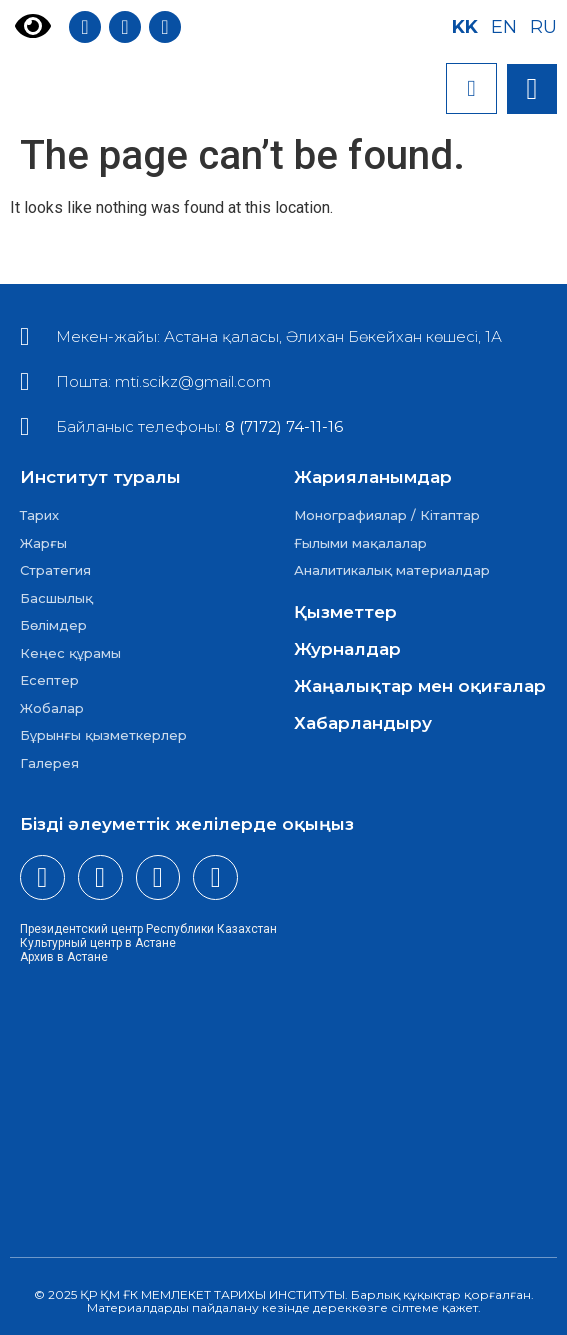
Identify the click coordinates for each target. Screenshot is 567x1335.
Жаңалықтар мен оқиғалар (420, 686)
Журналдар (347, 649)
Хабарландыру (363, 723)
